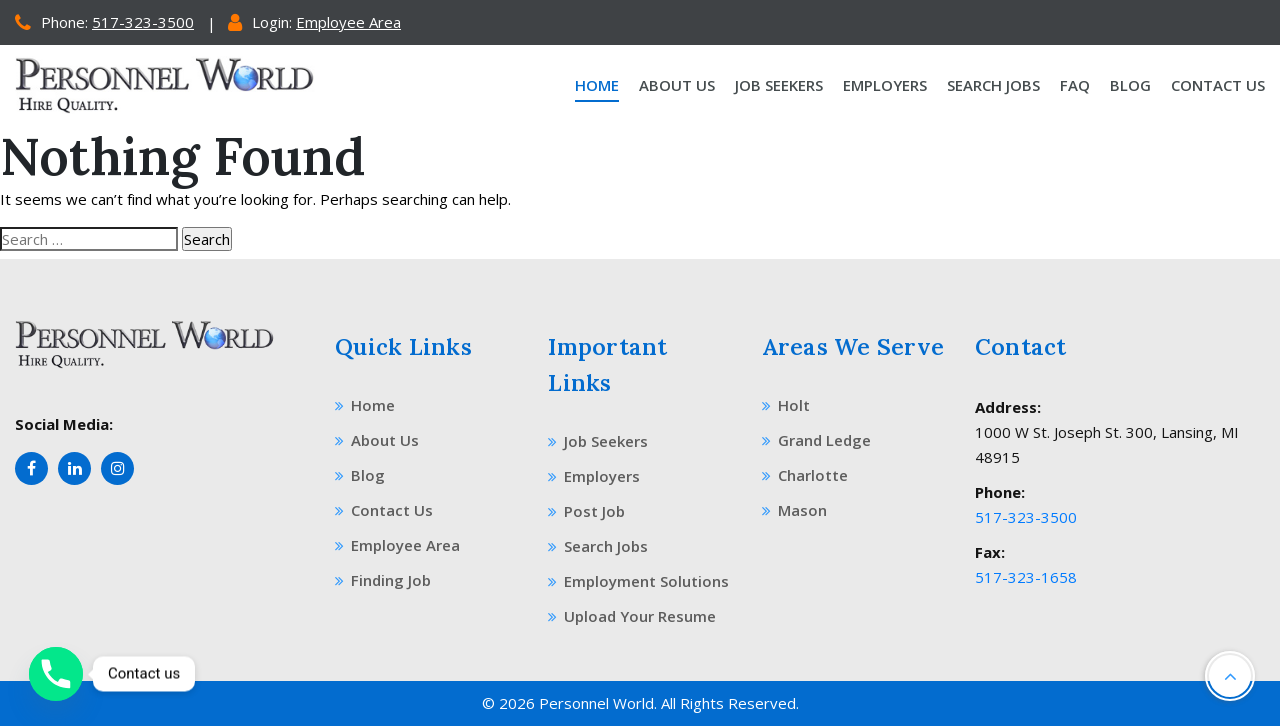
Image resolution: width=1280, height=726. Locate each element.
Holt (786, 405)
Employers (885, 85)
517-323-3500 (143, 22)
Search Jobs (993, 85)
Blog (1130, 85)
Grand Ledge (816, 440)
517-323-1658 (1026, 577)
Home (597, 85)
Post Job (586, 511)
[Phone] (56, 674)
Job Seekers (779, 85)
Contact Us (1218, 85)
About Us (677, 85)
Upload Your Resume (632, 616)
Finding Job (383, 580)
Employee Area (348, 22)
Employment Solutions (638, 581)
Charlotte (805, 475)
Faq (1075, 85)
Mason (794, 510)
